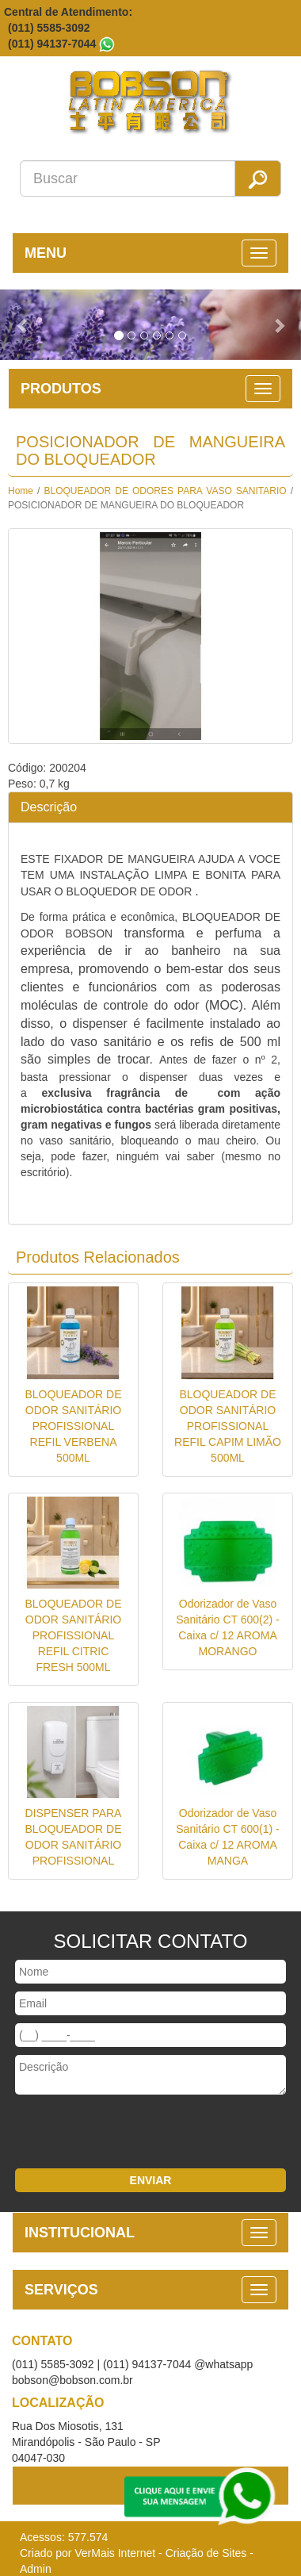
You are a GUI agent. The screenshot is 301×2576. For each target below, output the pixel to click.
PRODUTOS (61, 389)
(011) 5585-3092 (49, 27)
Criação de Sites (206, 2553)
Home (20, 490)
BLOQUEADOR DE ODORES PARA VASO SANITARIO (165, 490)
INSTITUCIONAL (80, 2233)
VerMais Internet (114, 2553)
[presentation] (120, 2133)
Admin (35, 2569)
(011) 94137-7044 (52, 43)
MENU (46, 253)
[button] (22, 324)
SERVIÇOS (61, 2290)
